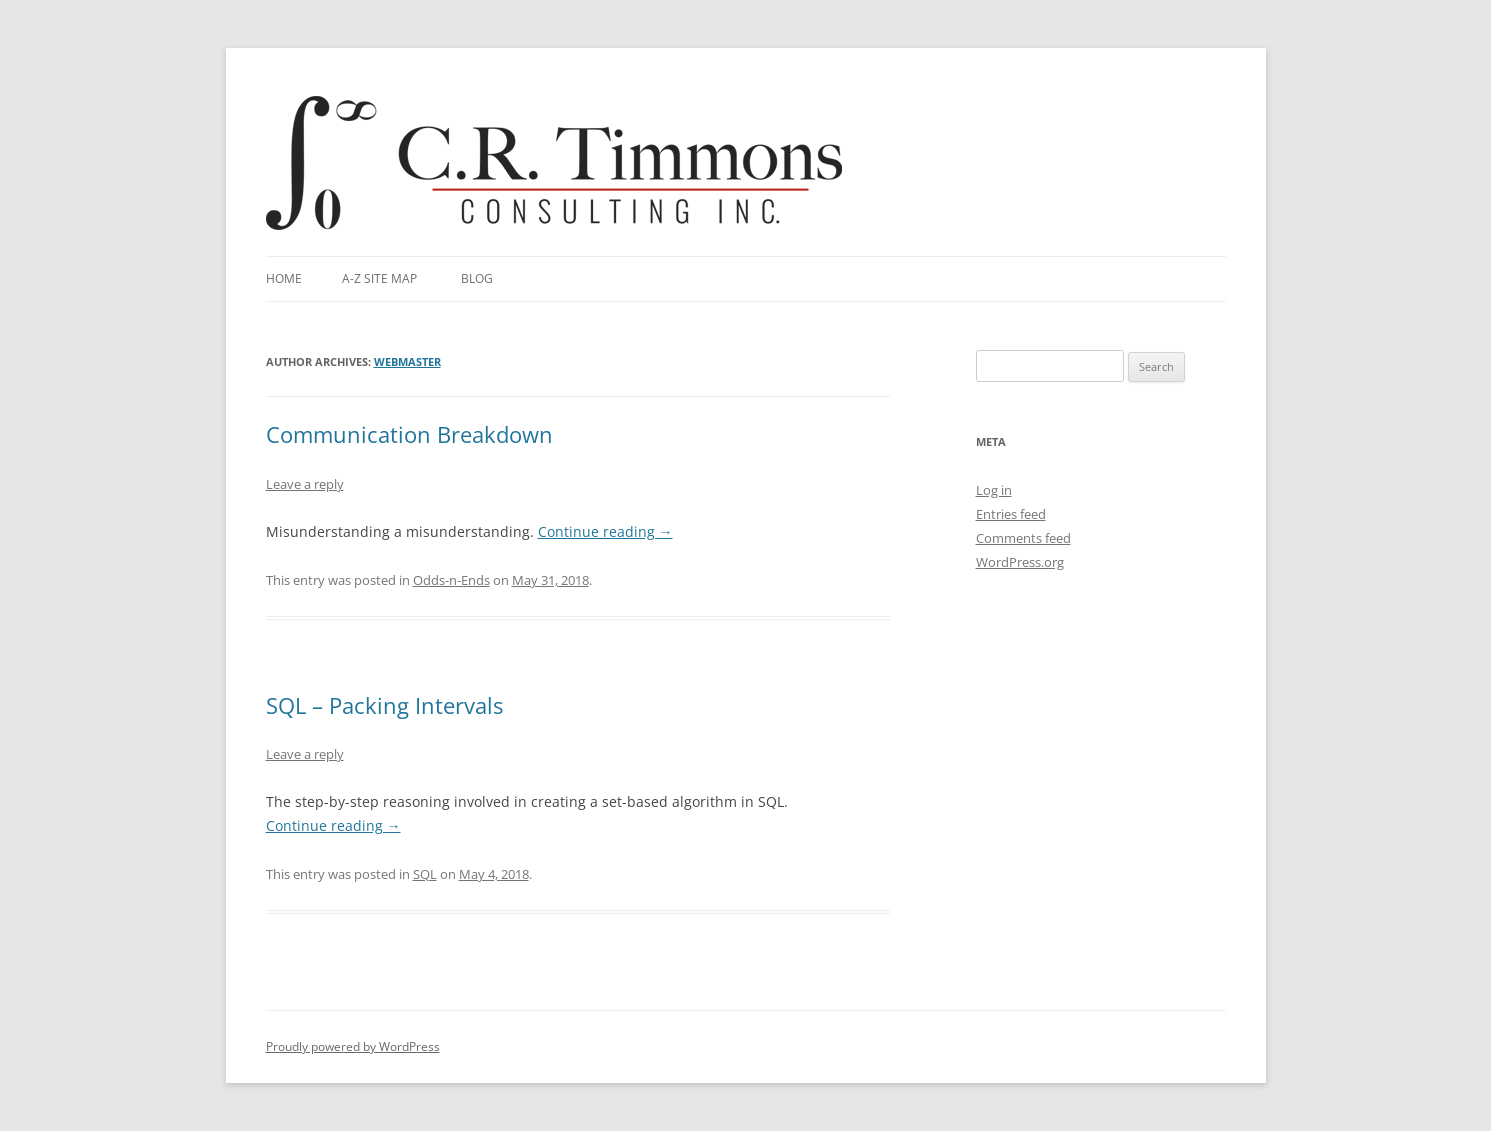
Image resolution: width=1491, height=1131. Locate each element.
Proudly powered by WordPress (353, 1046)
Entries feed (1011, 514)
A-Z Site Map (379, 278)
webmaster (407, 361)
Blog (477, 278)
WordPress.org (1020, 562)
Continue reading (605, 531)
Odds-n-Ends (451, 580)
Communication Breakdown (409, 434)
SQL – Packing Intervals (384, 705)
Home (284, 278)
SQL (425, 874)
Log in (994, 490)
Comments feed (1023, 538)
